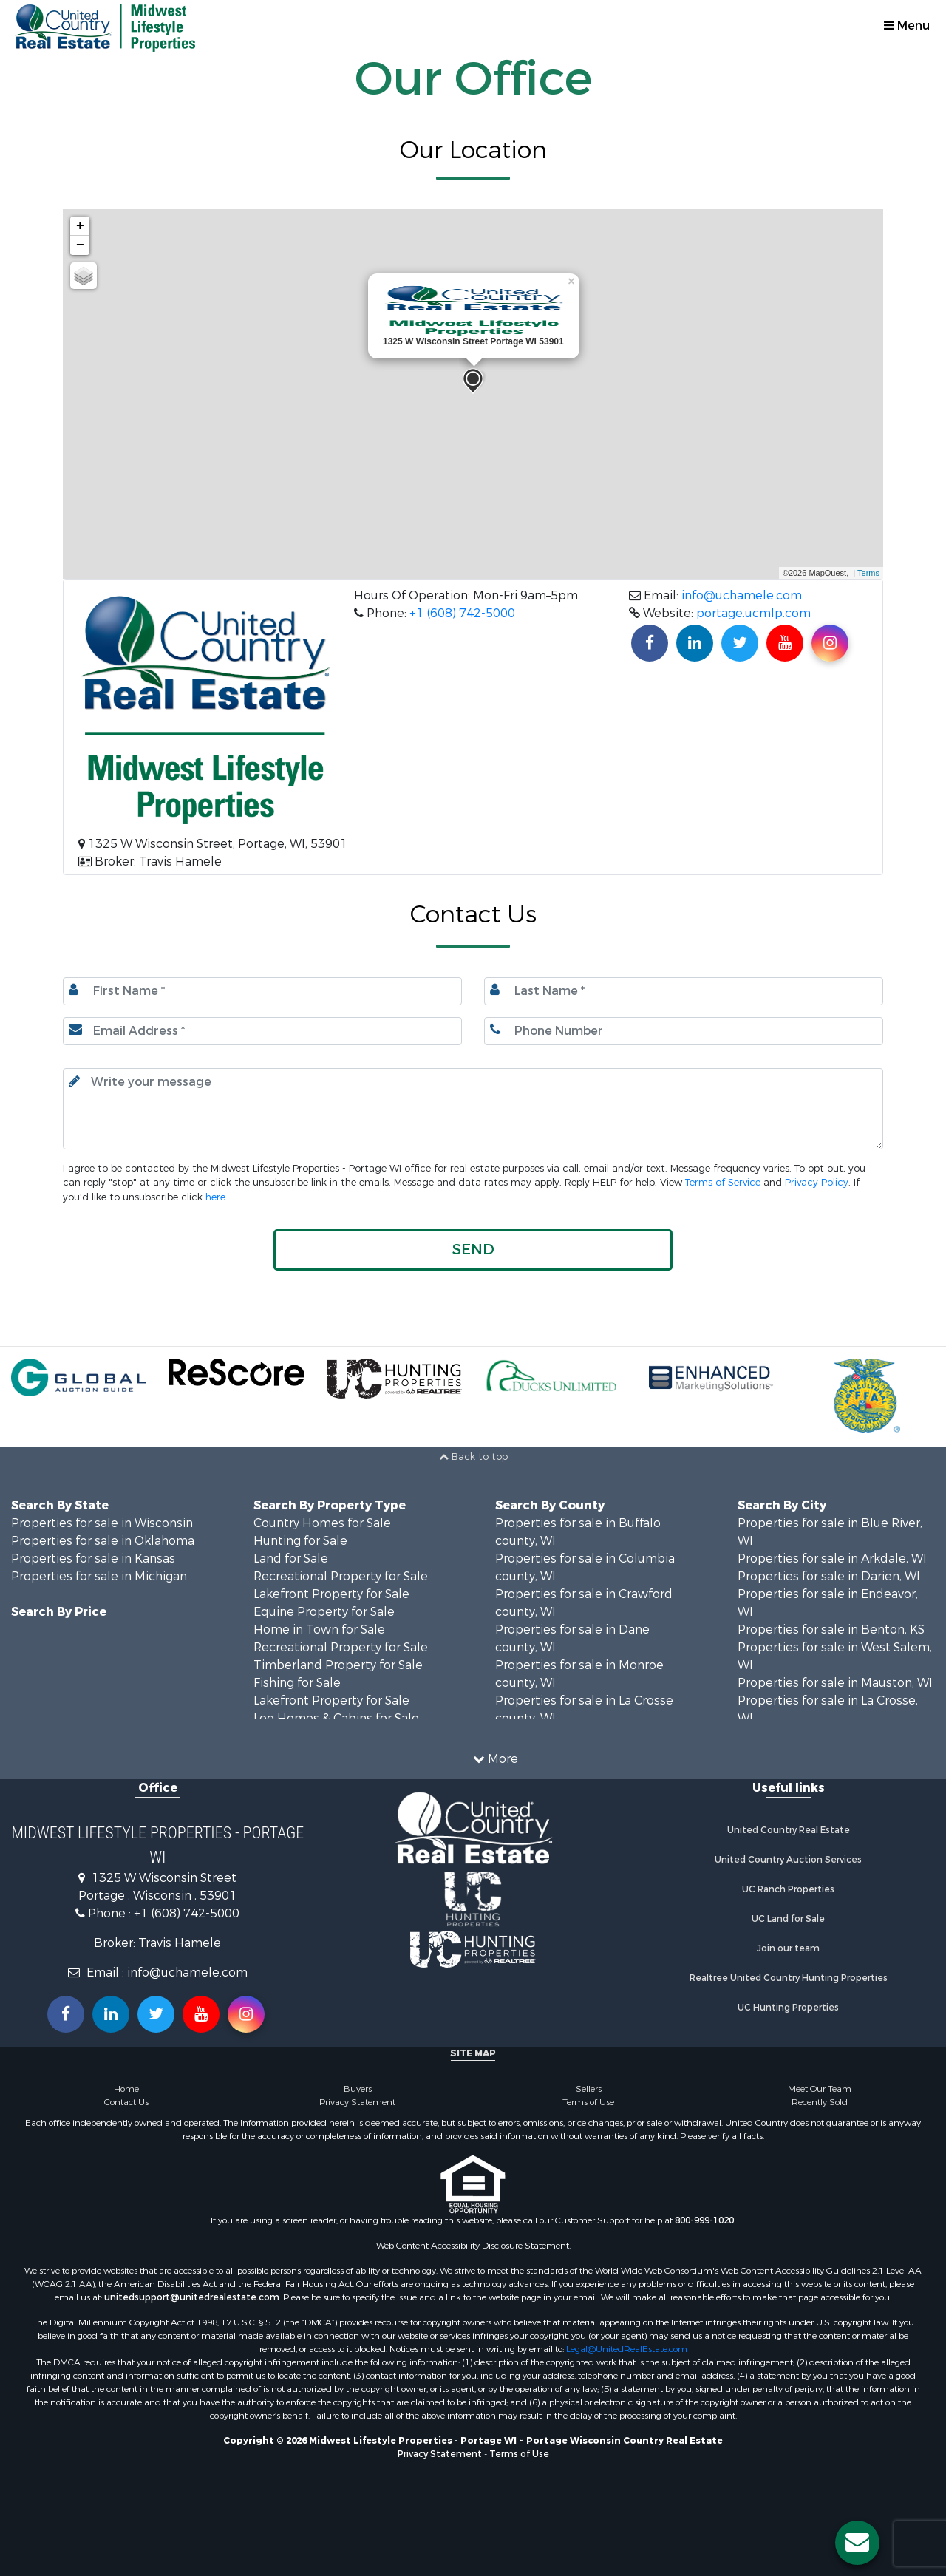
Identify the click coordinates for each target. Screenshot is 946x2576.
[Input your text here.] (473, 1108)
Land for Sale (290, 1558)
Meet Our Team (819, 2089)
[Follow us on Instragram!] (246, 2014)
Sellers (589, 2089)
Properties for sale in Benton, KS (831, 1629)
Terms (868, 572)
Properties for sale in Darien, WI (829, 1576)
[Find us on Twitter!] (739, 643)
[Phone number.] (683, 1031)
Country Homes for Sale (322, 1523)
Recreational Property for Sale (340, 1576)
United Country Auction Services (788, 1860)
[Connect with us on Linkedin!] (694, 643)
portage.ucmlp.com (753, 613)
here (215, 1197)
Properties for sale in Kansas (93, 1558)
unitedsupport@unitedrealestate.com (191, 2297)
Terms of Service (722, 1182)
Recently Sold (820, 2102)
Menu (907, 25)
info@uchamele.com (741, 595)
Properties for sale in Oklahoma (102, 1541)
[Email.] (262, 1031)
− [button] (80, 245)
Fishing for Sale (297, 1682)
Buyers (358, 2089)
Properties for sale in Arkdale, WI (832, 1558)
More (495, 1759)
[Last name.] (683, 991)
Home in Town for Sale (319, 1629)
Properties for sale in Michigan (99, 1576)
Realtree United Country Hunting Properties (789, 1978)
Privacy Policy (816, 1182)
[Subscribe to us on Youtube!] (784, 643)
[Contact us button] (857, 2543)
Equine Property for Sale (324, 1612)
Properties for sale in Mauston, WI (835, 1682)
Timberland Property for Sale (338, 1665)
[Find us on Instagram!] (829, 643)
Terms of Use (588, 2102)
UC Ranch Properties (788, 1889)
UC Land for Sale (788, 1919)
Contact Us (126, 2102)
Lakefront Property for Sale (331, 1594)
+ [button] (80, 226)
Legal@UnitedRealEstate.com (626, 2349)
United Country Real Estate (788, 1830)
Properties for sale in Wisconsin (102, 1523)
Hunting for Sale (300, 1541)
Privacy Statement (357, 2102)
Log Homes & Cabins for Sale (336, 1718)
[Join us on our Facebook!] (649, 643)
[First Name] (262, 991)
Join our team (788, 1948)
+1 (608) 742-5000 (462, 613)
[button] (473, 1250)
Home (126, 2089)
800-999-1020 (704, 2220)
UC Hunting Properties (788, 2007)
